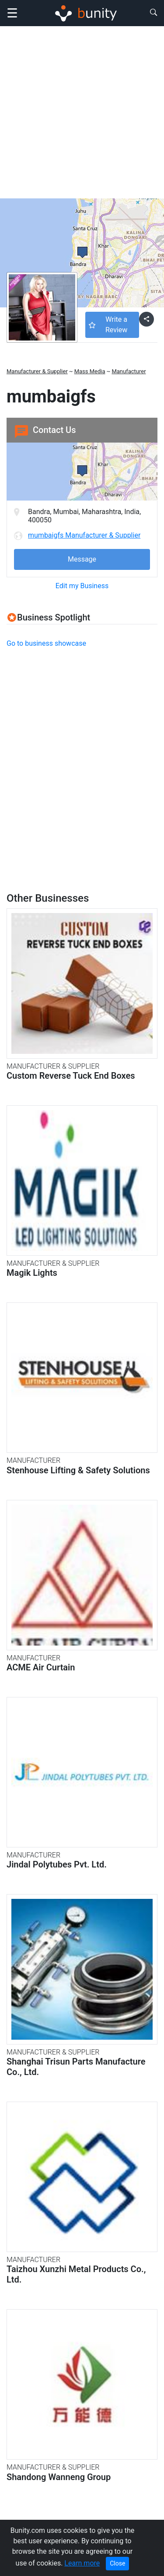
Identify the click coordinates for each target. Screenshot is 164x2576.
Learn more (82, 2563)
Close (117, 2563)
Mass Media (89, 371)
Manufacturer (129, 371)
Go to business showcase (46, 643)
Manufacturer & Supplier (37, 371)
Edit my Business (82, 586)
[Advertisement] (82, 112)
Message (82, 559)
